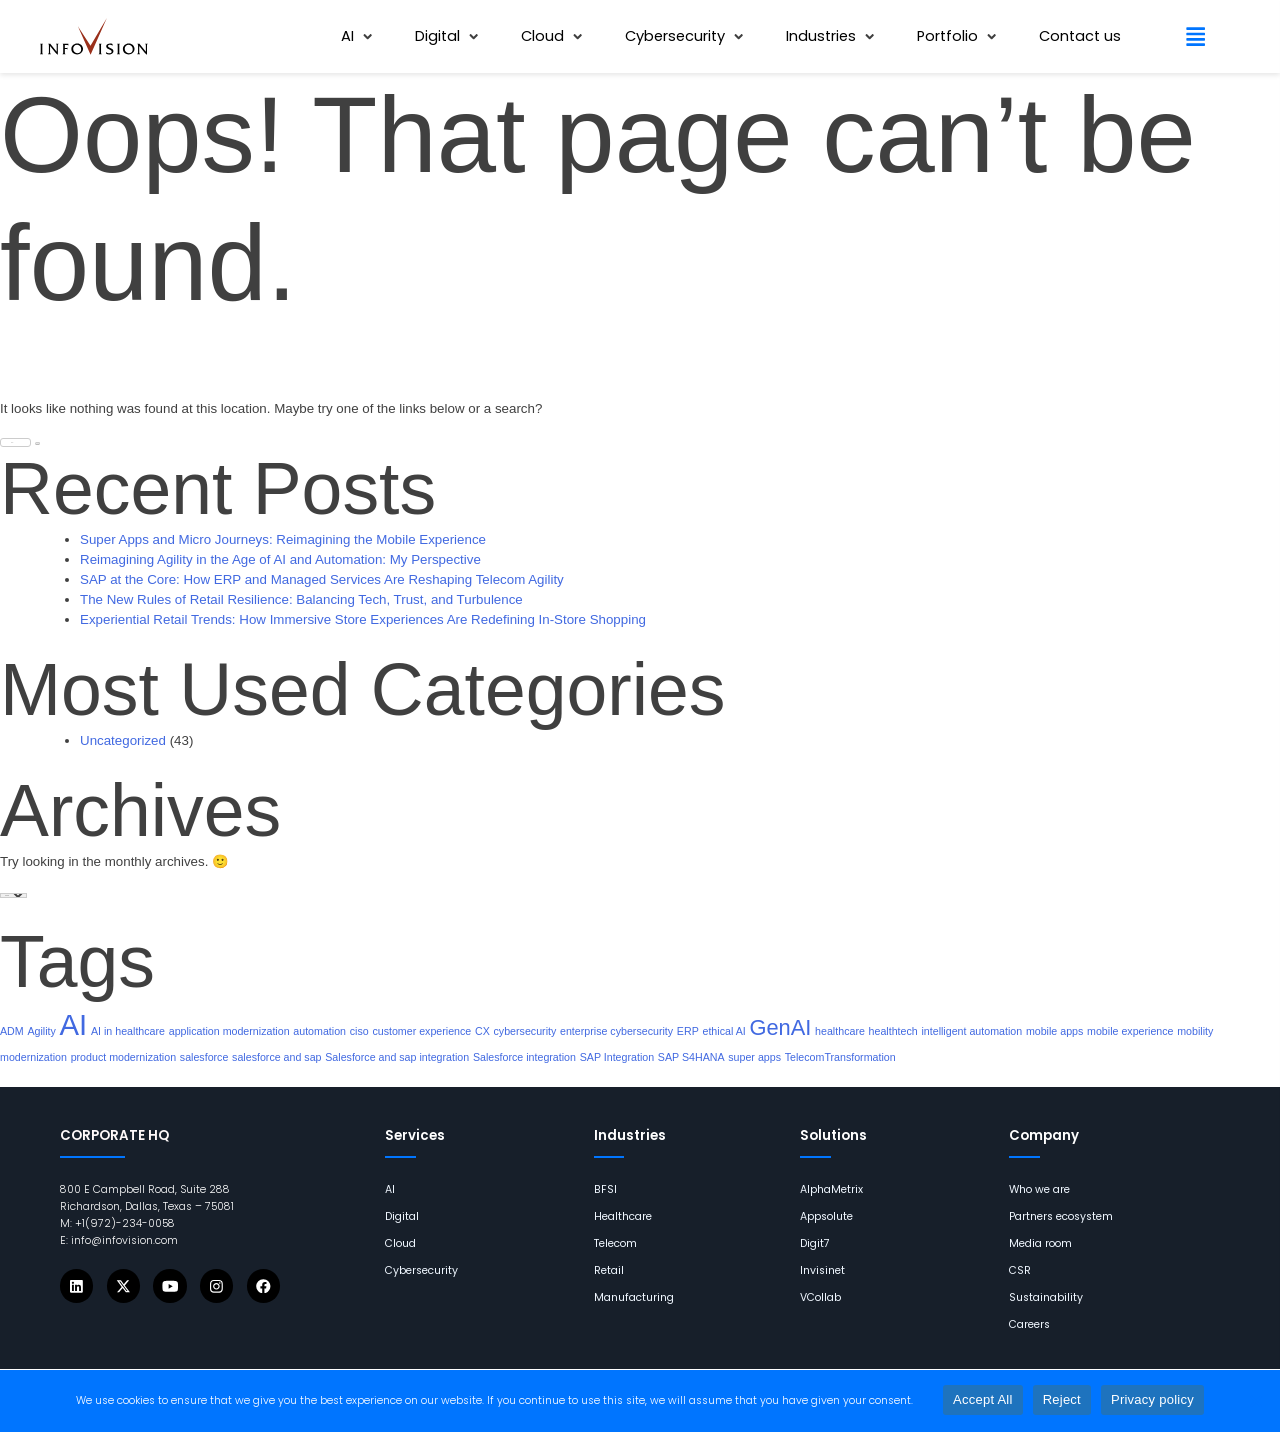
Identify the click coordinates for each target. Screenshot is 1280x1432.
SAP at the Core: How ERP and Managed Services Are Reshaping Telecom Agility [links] (322, 579)
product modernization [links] (123, 1057)
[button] (359, 36)
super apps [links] (754, 1057)
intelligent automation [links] (971, 1031)
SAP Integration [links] (617, 1057)
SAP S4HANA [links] (691, 1057)
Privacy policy (1152, 1399)
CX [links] (482, 1031)
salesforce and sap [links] (276, 1057)
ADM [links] (12, 1031)
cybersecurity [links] (525, 1031)
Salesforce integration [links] (524, 1057)
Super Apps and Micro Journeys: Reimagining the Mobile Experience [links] (283, 539)
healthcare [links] (840, 1031)
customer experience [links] (421, 1031)
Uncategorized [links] (123, 740)
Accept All (983, 1399)
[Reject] (1255, 1401)
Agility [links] (41, 1031)
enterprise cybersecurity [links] (616, 1031)
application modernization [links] (229, 1031)
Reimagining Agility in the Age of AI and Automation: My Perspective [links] (280, 559)
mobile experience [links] (1130, 1031)
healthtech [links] (893, 1031)
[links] (94, 36)
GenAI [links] (780, 1027)
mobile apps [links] (1054, 1031)
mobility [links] (1195, 1031)
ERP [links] (688, 1031)
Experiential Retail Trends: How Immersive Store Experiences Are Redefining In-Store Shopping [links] (363, 619)
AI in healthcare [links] (128, 1031)
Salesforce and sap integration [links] (397, 1057)
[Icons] (76, 1285)
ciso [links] (359, 1031)
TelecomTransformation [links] (840, 1057)
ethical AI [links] (723, 1031)
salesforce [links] (204, 1057)
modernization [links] (33, 1057)
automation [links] (319, 1031)
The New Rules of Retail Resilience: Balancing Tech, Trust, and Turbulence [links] (301, 599)
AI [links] (74, 1024)
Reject (1062, 1399)
